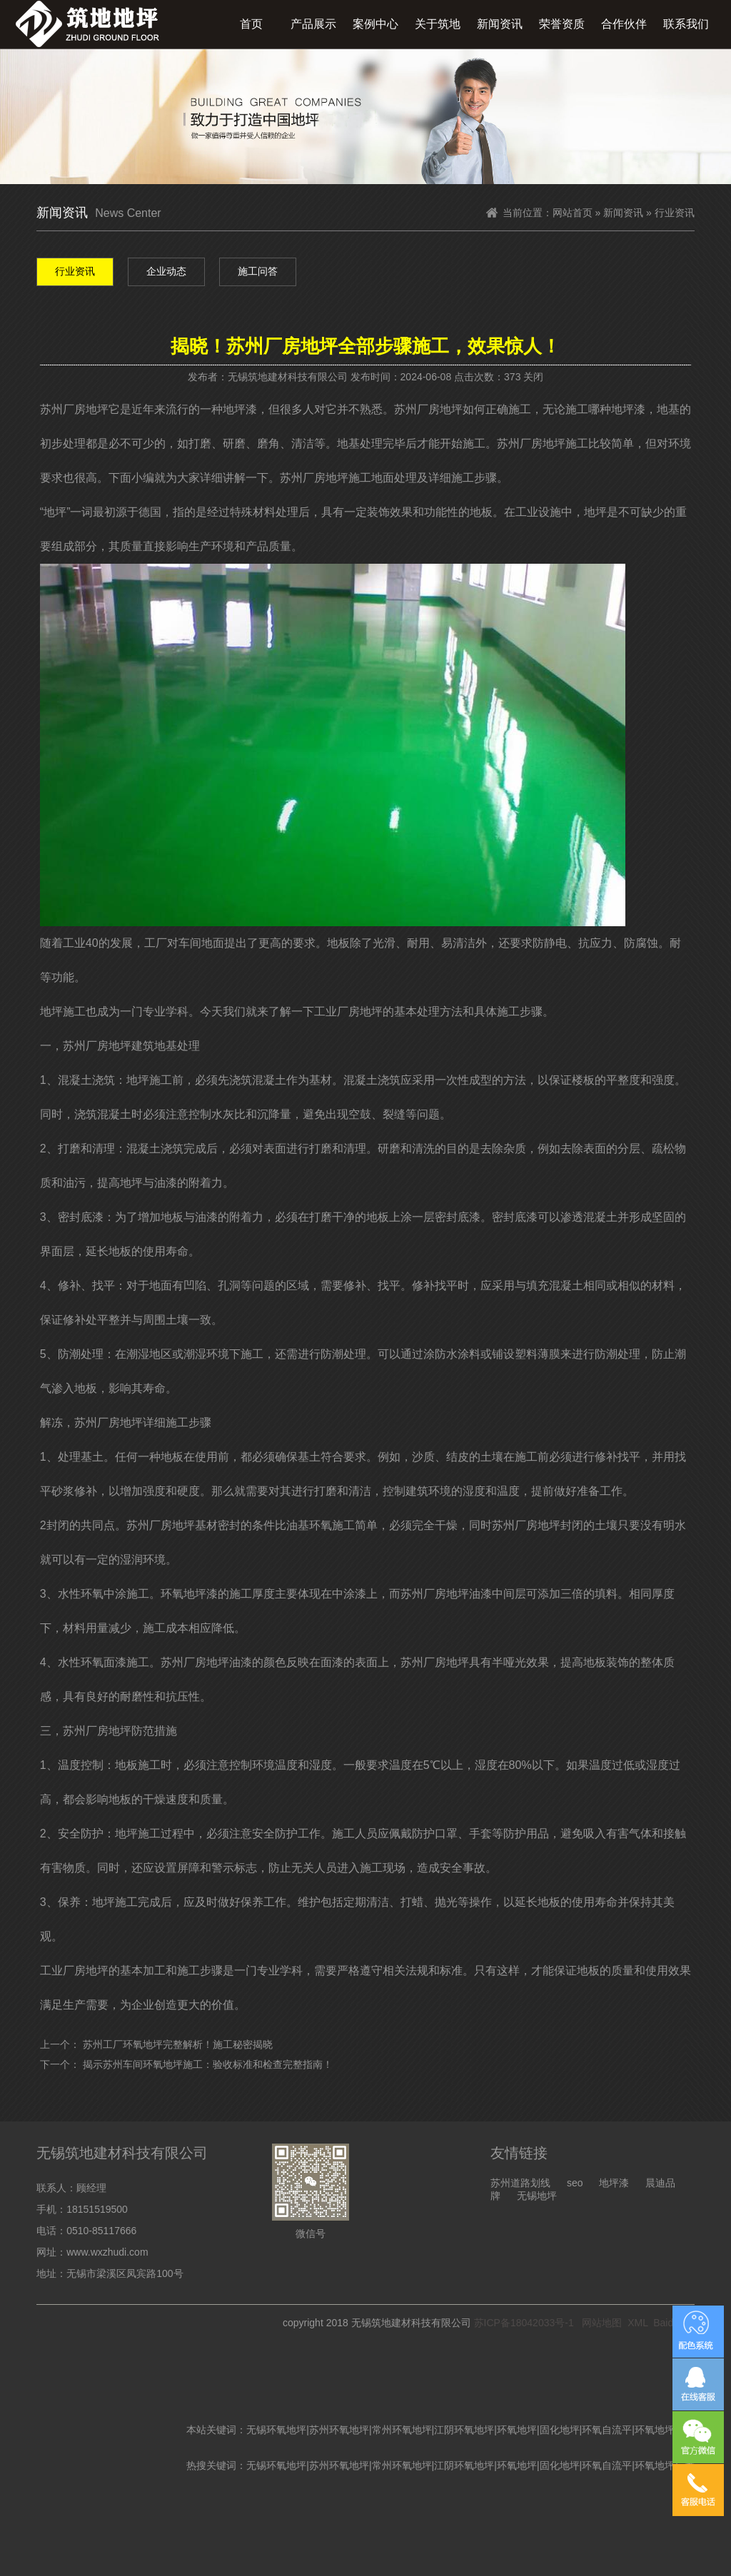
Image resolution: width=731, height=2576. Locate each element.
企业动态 (166, 271)
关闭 (533, 376)
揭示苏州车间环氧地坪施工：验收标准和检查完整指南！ (208, 2064)
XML (637, 2322)
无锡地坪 (537, 2195)
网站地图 (602, 2322)
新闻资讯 (500, 24)
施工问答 (258, 271)
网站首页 (573, 212)
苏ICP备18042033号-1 (524, 2322)
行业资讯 (75, 271)
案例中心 (375, 24)
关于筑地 (437, 24)
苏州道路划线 (520, 2183)
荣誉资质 (562, 24)
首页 (251, 24)
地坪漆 (614, 2183)
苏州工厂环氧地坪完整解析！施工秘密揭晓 (178, 2044)
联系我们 (686, 24)
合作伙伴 (624, 24)
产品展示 (313, 24)
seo (575, 2183)
